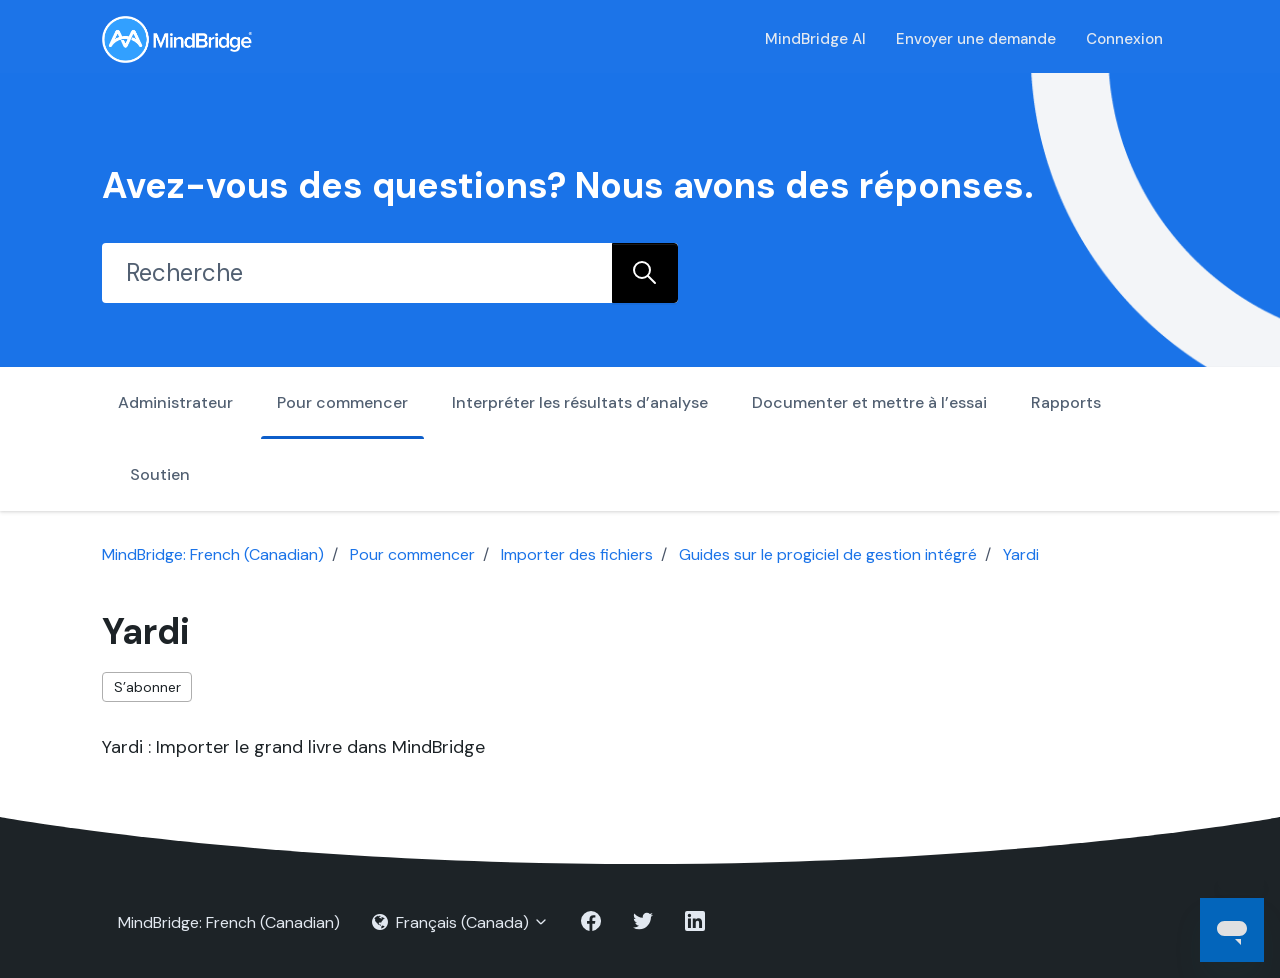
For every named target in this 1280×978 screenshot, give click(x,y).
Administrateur (175, 402)
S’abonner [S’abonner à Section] (147, 687)
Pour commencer (342, 402)
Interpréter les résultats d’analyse (580, 402)
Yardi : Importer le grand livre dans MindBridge (293, 747)
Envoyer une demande (976, 39)
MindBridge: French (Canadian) (213, 554)
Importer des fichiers (577, 554)
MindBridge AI (815, 39)
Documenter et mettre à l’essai (869, 402)
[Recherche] (357, 273)
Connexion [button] (1124, 39)
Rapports (1066, 402)
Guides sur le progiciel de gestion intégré (828, 554)
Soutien (160, 474)
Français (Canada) (460, 922)
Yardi (1021, 554)
